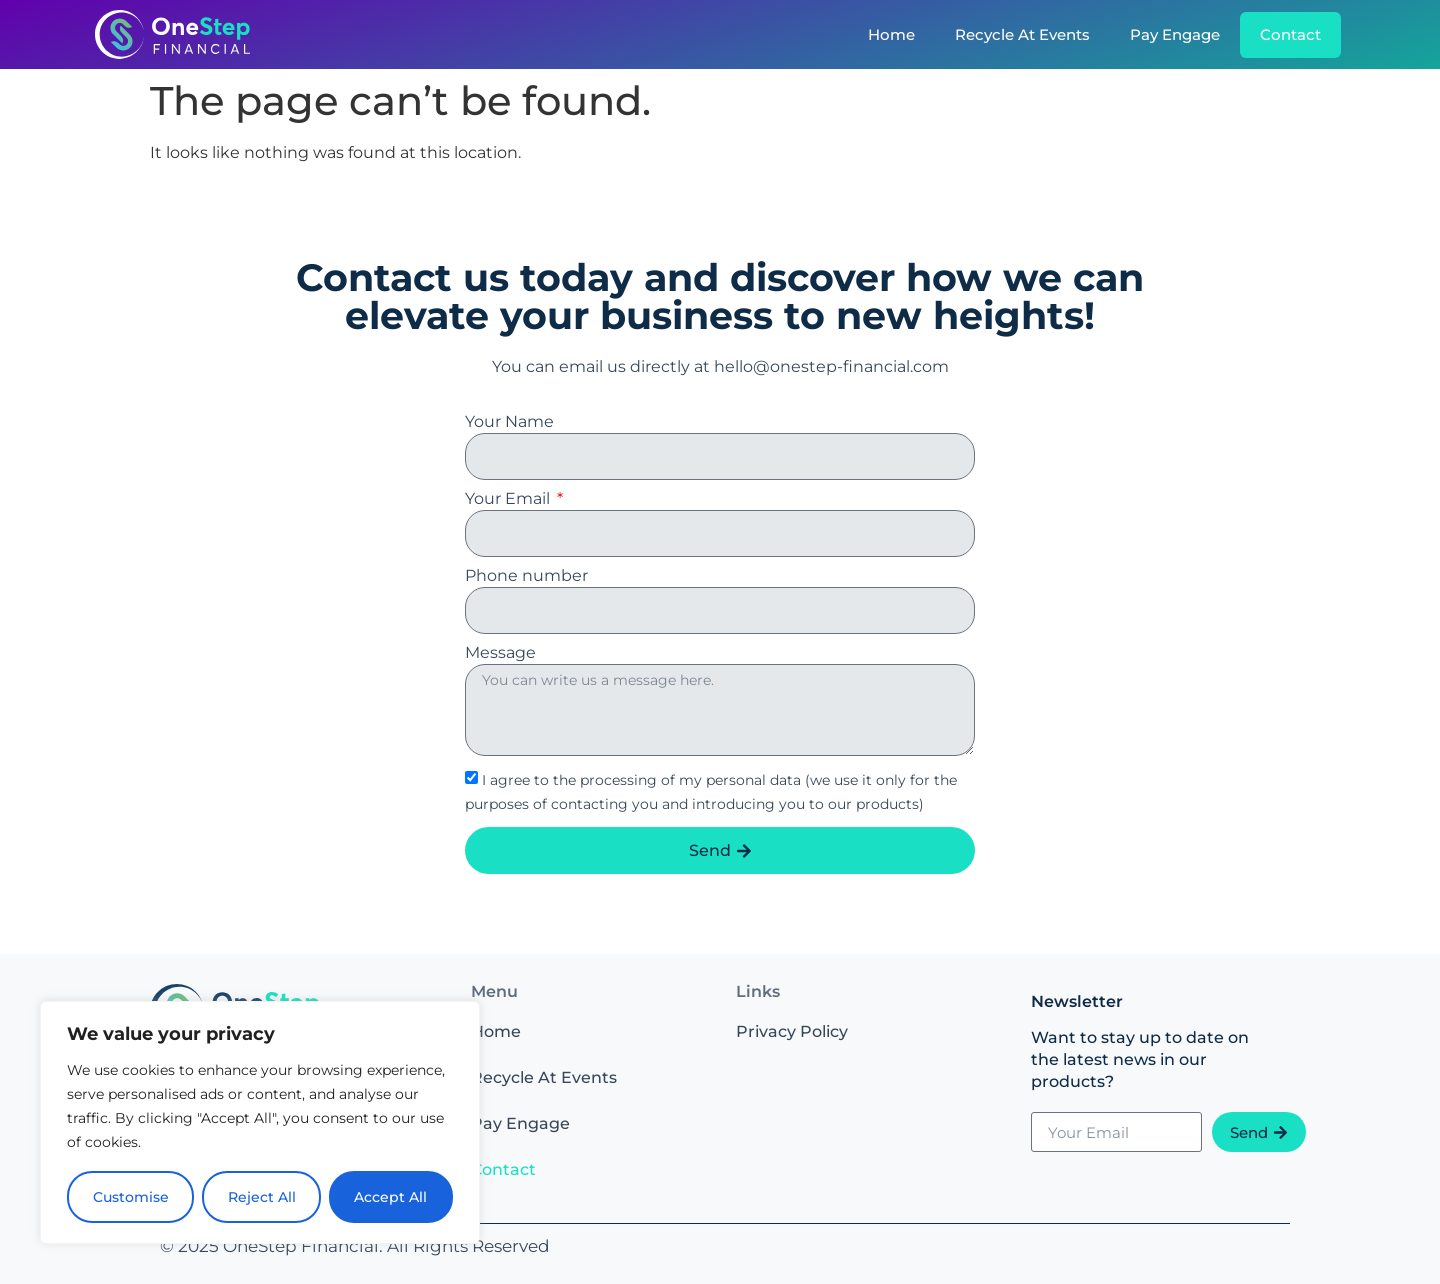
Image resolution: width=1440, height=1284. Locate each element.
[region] (260, 1123)
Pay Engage (1175, 34)
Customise (131, 1197)
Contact (1290, 34)
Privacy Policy (792, 1031)
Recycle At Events (1022, 34)
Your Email (509, 499)
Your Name (509, 422)
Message (500, 653)
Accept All (391, 1197)
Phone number (526, 576)
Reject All (262, 1197)
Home (891, 34)
